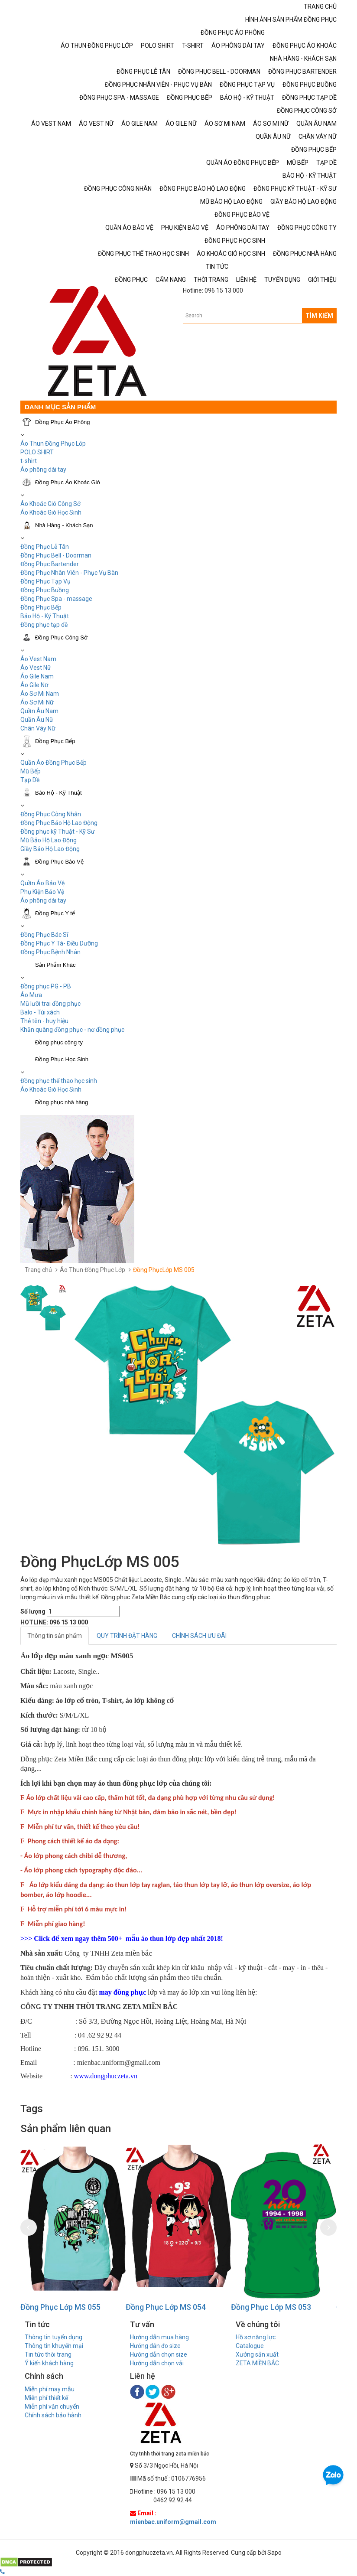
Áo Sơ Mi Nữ (37, 702)
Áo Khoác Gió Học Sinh (50, 512)
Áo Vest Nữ (35, 667)
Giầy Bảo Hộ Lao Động (50, 848)
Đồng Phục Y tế (55, 913)
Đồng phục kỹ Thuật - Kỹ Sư (57, 831)
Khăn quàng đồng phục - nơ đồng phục (72, 1029)
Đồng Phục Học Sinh (61, 1059)
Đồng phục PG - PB (45, 986)
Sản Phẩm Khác (55, 965)
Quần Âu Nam (39, 711)
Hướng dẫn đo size (155, 2345)
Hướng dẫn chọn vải (157, 2363)
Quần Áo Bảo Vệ (42, 883)
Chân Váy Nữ (37, 728)
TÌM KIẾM (319, 315)
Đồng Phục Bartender (49, 564)
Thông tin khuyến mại (54, 2345)
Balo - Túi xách (40, 1012)
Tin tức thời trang (48, 2354)
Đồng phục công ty (59, 1042)
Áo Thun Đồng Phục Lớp (53, 443)
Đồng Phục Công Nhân (50, 814)
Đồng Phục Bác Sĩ (44, 934)
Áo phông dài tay (43, 900)
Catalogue (250, 2345)
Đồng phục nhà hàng (61, 1102)
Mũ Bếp (30, 771)
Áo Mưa (31, 994)
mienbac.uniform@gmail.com (173, 2521)
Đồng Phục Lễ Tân (44, 546)
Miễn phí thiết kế (46, 2397)
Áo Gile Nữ (34, 684)
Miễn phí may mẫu (50, 2389)
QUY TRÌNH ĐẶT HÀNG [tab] (127, 1635)
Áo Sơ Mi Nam (39, 693)
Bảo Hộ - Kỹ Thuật (44, 616)
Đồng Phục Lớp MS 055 (60, 2307)
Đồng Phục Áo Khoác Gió (67, 482)
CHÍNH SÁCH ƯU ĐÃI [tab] (199, 1635)
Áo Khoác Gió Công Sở (50, 503)
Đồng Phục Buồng (44, 590)
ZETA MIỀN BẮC (257, 2363)
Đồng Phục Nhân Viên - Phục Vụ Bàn (69, 572)
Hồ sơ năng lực (256, 2337)
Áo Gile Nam (37, 676)
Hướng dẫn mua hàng (159, 2337)
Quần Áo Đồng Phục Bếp (53, 762)
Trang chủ (38, 1269)
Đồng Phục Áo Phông (62, 422)
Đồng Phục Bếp (41, 607)
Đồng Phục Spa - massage (56, 598)
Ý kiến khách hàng (49, 2363)
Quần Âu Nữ (36, 719)
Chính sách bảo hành (53, 2415)
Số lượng (32, 1611)
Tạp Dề (29, 779)
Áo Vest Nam (38, 658)
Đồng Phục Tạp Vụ (45, 581)
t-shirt (28, 460)
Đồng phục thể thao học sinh (58, 1080)
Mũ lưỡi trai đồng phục (50, 1003)
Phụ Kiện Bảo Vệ (42, 891)
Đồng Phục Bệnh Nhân (50, 952)
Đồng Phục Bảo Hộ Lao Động (58, 822)
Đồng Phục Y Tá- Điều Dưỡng (59, 943)
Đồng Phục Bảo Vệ (59, 861)
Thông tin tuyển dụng (53, 2337)
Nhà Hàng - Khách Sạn (64, 525)
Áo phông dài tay (43, 469)
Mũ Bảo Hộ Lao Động (48, 840)
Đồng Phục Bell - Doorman (55, 555)
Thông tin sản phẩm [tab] (54, 1635)
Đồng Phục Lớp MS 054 (166, 2307)
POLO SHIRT (37, 452)
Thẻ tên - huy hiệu (44, 1020)
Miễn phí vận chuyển (52, 2406)
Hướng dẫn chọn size (158, 2354)
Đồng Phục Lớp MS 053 (271, 2307)
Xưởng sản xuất (257, 2354)
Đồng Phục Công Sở (61, 637)
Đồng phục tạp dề (44, 624)
